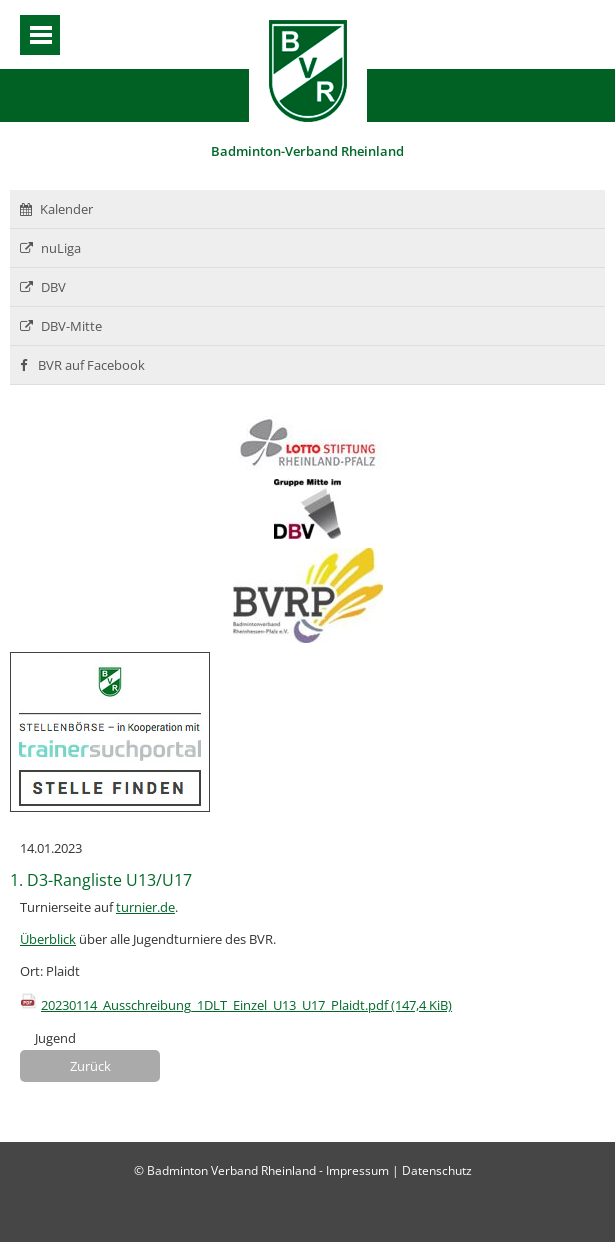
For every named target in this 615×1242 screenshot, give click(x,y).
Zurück (90, 1066)
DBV (43, 287)
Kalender (56, 209)
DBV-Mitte (61, 326)
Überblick (48, 939)
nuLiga (50, 248)
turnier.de (145, 907)
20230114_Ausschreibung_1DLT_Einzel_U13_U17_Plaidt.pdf (246, 1005)
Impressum (357, 1170)
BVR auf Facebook (82, 365)
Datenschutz (437, 1170)
